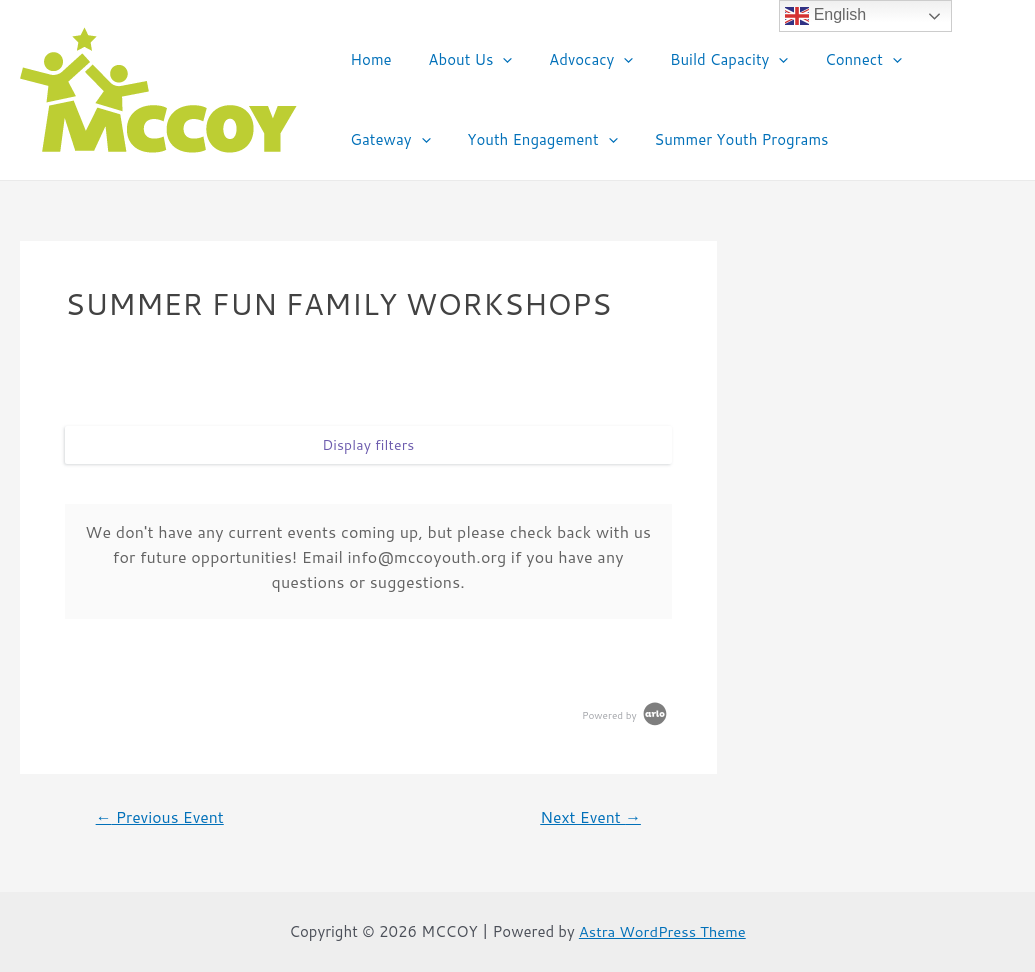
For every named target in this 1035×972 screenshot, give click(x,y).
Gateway (942, 60)
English (825, 16)
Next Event (589, 817)
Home (367, 59)
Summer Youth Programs (614, 139)
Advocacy (574, 60)
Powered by (626, 715)
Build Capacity (706, 60)
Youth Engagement (422, 140)
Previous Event (161, 817)
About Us (460, 60)
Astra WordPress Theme (663, 931)
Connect (833, 60)
